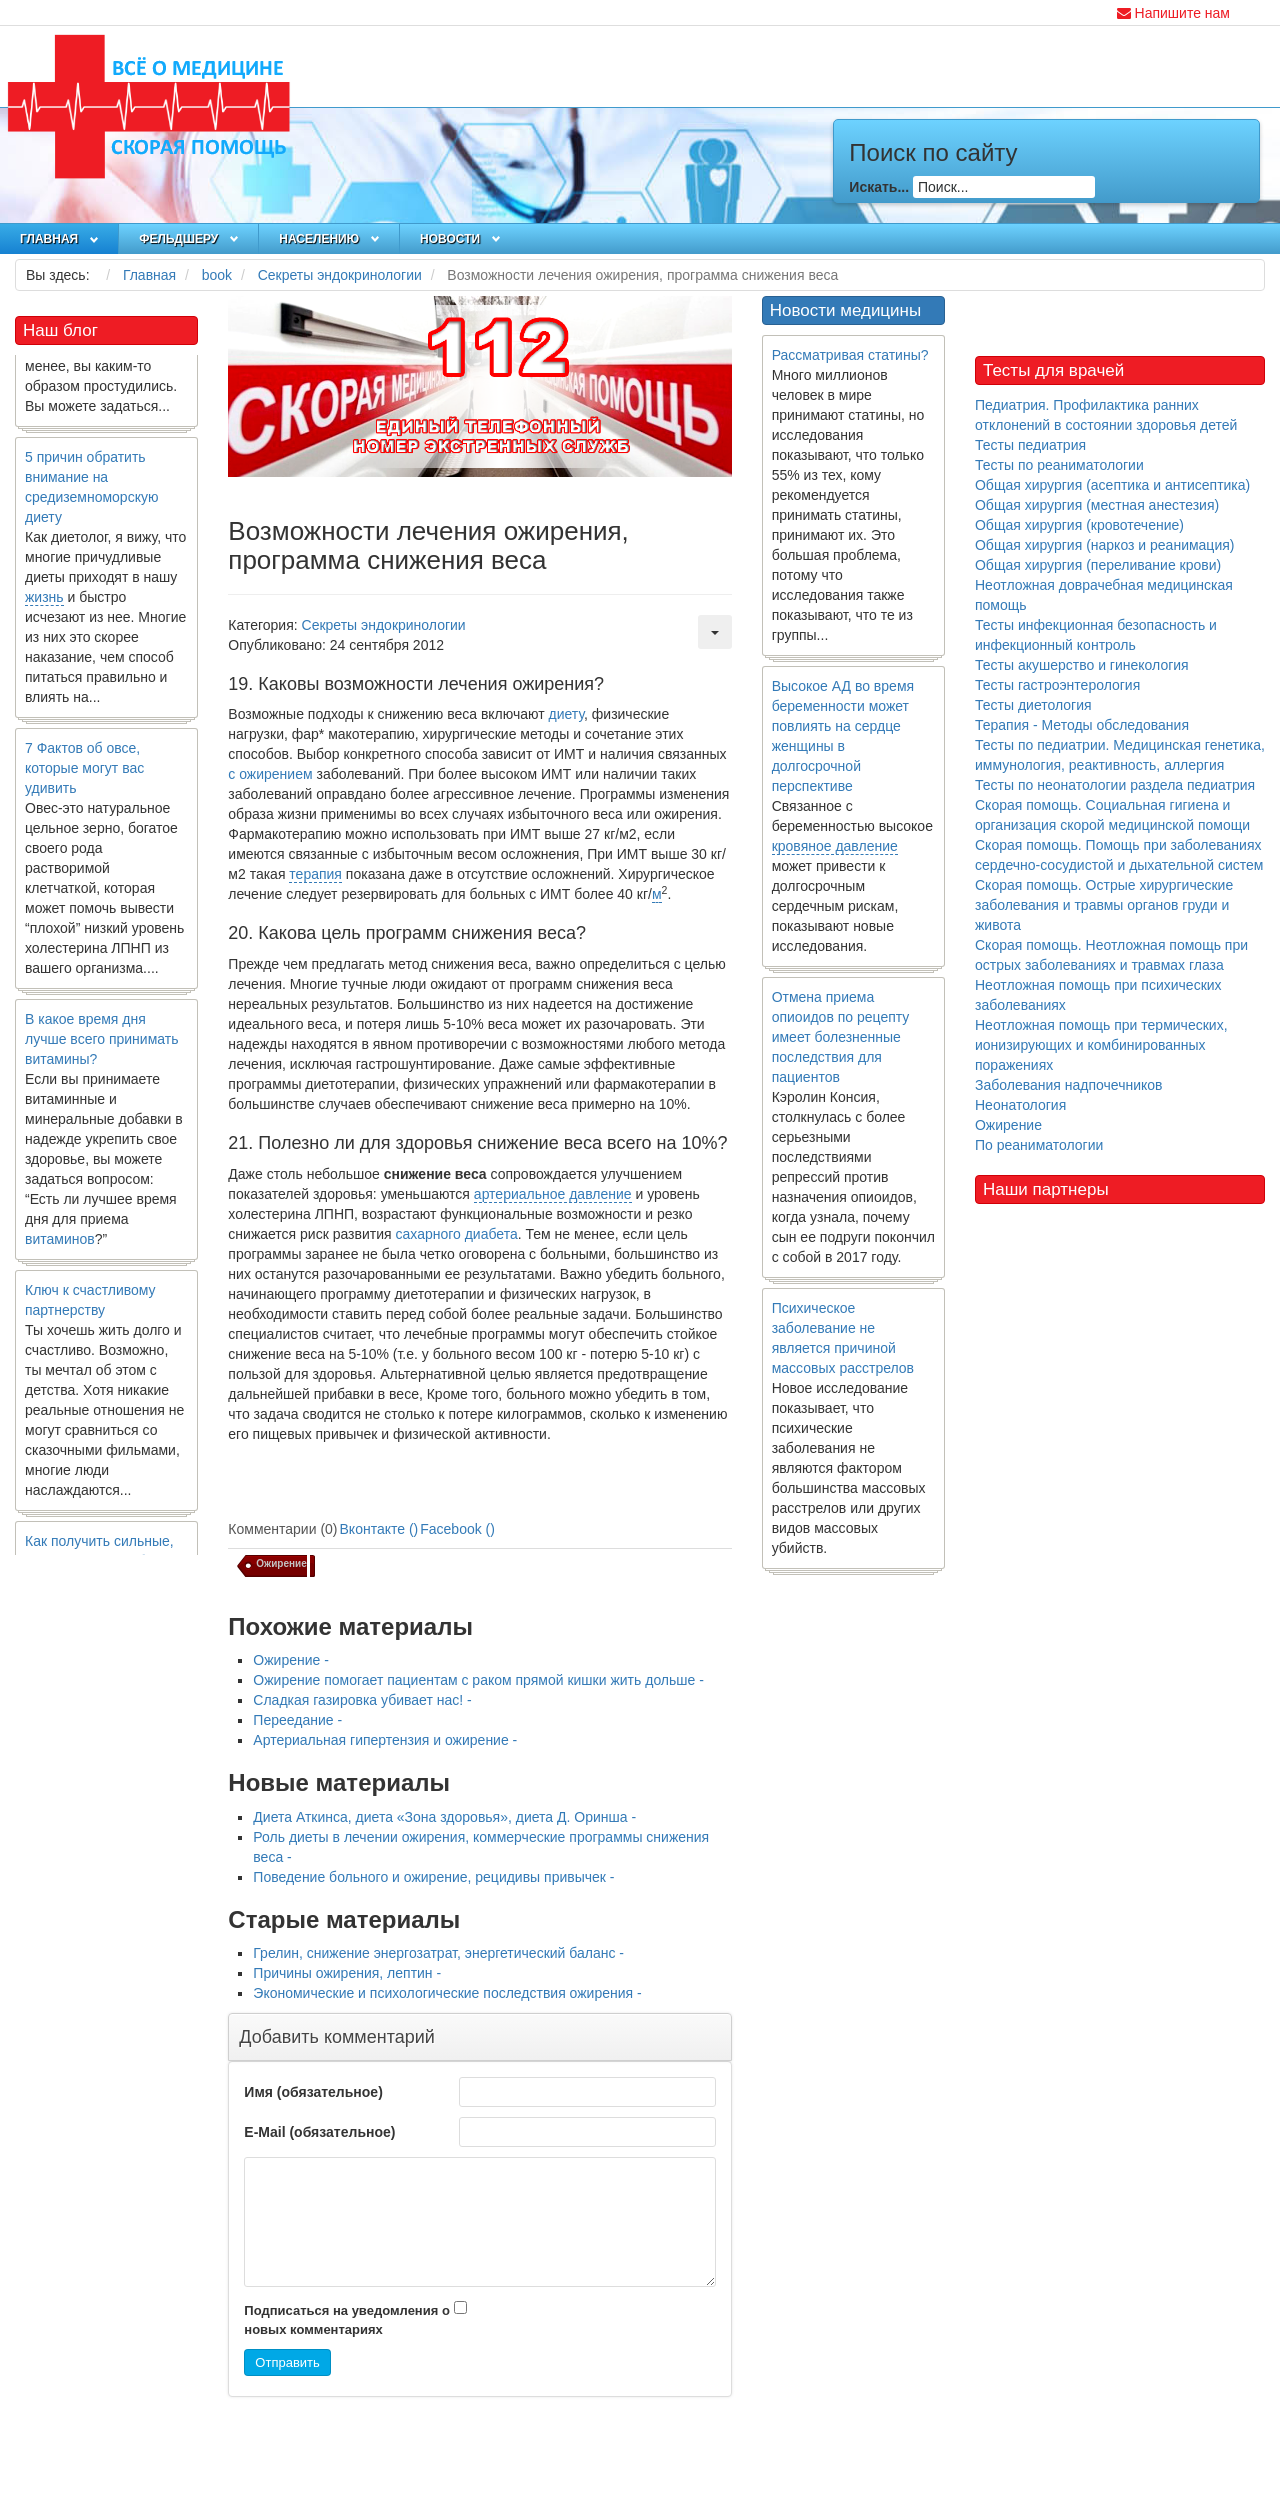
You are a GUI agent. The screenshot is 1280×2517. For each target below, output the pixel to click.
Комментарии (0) (282, 1529)
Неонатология (1020, 1105)
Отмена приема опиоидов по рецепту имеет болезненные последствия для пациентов (841, 1037)
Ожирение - (291, 1660)
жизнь (44, 609)
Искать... (879, 187)
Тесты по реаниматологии (1059, 465)
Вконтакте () (379, 1529)
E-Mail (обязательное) (319, 2132)
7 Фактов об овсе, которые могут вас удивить (84, 780)
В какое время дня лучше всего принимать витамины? (101, 1051)
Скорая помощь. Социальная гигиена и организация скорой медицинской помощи (1112, 815)
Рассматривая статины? (850, 355)
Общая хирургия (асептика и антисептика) (1112, 485)
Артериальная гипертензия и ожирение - (385, 1740)
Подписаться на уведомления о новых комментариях (347, 2320)
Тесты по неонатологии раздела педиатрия (1115, 785)
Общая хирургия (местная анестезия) (1097, 505)
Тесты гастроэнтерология (1057, 685)
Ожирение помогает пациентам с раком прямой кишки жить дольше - (478, 1680)
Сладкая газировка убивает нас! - (362, 1700)
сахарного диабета (457, 1234)
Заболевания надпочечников (1069, 1085)
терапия (315, 874)
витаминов (60, 1251)
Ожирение (1008, 1125)
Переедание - (297, 1720)
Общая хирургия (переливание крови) (1098, 565)
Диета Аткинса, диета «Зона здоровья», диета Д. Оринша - (444, 1817)
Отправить (287, 2362)
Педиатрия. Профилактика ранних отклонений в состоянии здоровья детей (1106, 415)
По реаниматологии (1039, 1145)
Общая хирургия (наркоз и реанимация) (1104, 545)
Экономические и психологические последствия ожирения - (447, 1993)
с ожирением (270, 774)
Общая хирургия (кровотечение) (1079, 525)
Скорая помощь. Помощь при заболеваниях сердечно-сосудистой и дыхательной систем (1119, 855)
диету (566, 714)
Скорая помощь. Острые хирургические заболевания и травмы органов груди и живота (1104, 905)
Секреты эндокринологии (384, 625)
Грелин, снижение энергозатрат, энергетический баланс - (438, 1953)
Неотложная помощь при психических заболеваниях (1098, 995)
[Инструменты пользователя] (715, 632)
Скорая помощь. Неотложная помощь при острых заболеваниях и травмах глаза (1111, 955)
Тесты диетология (1033, 705)
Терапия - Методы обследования (1082, 725)
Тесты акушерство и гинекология (1082, 665)
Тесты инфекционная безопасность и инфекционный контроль (1096, 635)
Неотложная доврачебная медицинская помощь (1104, 595)
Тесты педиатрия (1030, 445)
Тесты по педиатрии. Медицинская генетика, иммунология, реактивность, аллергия (1120, 755)
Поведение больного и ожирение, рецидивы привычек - (433, 1877)
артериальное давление (553, 1194)
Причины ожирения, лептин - (347, 1973)
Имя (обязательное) (313, 2092)
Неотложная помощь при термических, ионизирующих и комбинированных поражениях (1101, 1045)
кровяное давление (835, 846)
